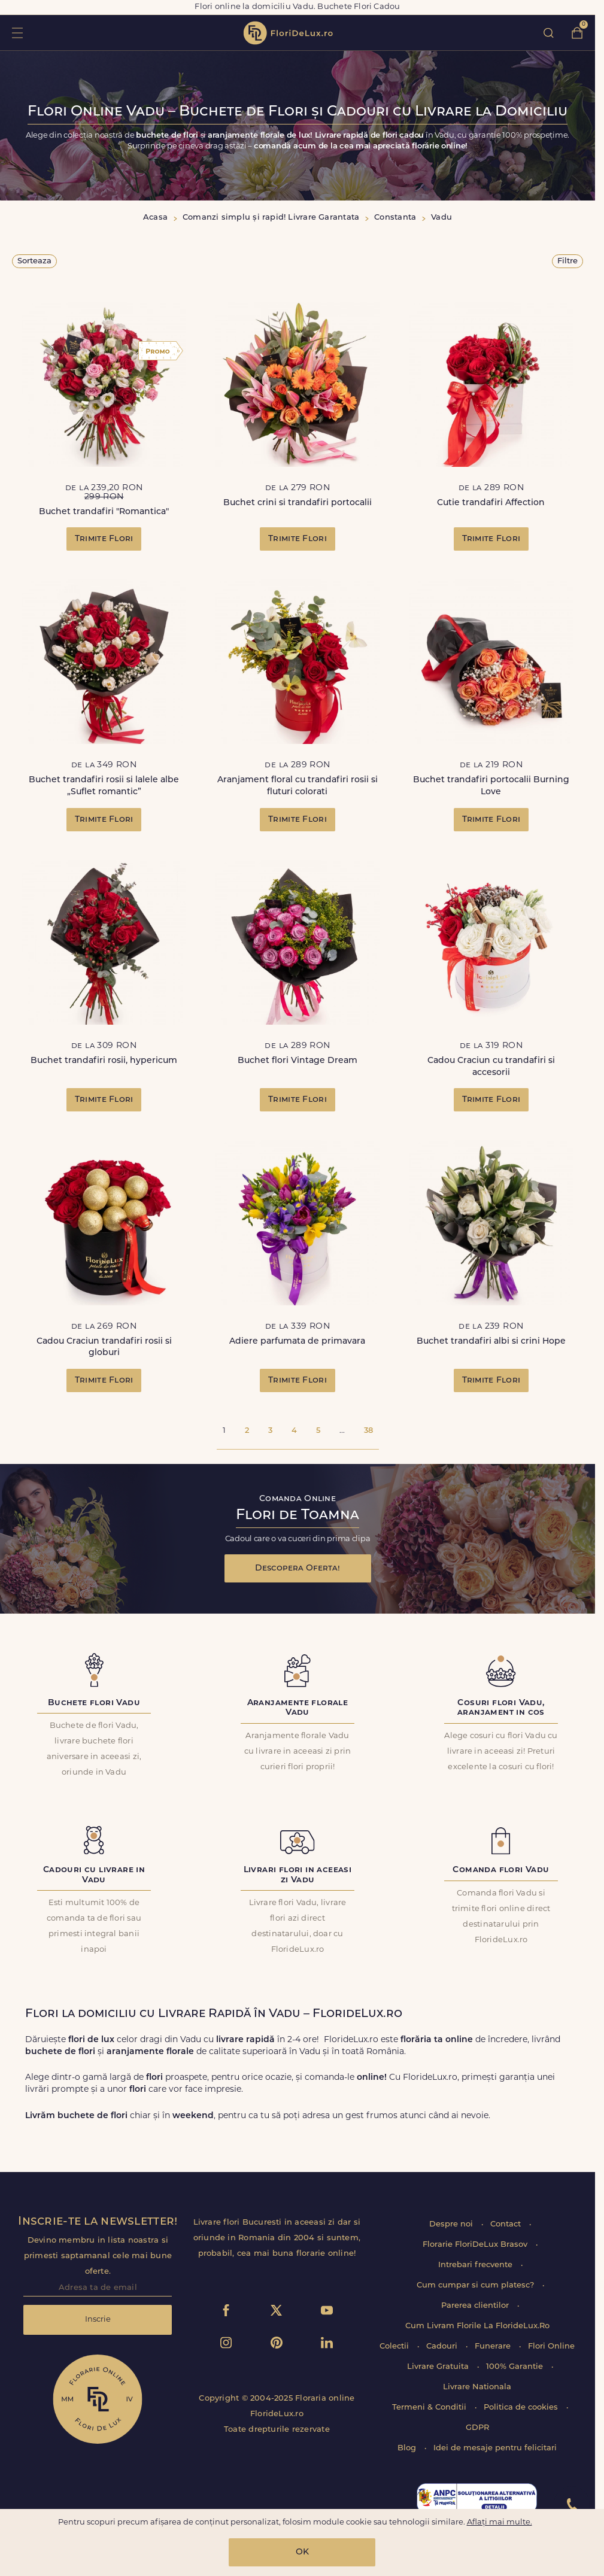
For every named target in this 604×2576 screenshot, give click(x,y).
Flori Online (551, 2346)
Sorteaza (34, 261)
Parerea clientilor (476, 2306)
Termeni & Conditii (430, 2407)
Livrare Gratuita (439, 2367)
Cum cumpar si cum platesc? (476, 2285)
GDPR (477, 2428)
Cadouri (443, 2346)
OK (302, 2552)
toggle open (17, 32)
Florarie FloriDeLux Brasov (476, 2245)
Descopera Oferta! (297, 1568)
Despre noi (452, 2224)
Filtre (567, 261)
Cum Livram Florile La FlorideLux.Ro (477, 2326)
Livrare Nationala (477, 2387)
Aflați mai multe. (499, 2522)
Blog (407, 2448)
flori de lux (288, 33)
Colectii (395, 2346)
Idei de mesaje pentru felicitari (495, 2448)
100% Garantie (515, 2367)
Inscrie (98, 2319)
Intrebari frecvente (476, 2265)
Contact (506, 2224)
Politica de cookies (522, 2407)
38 (368, 1431)
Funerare (494, 2346)
